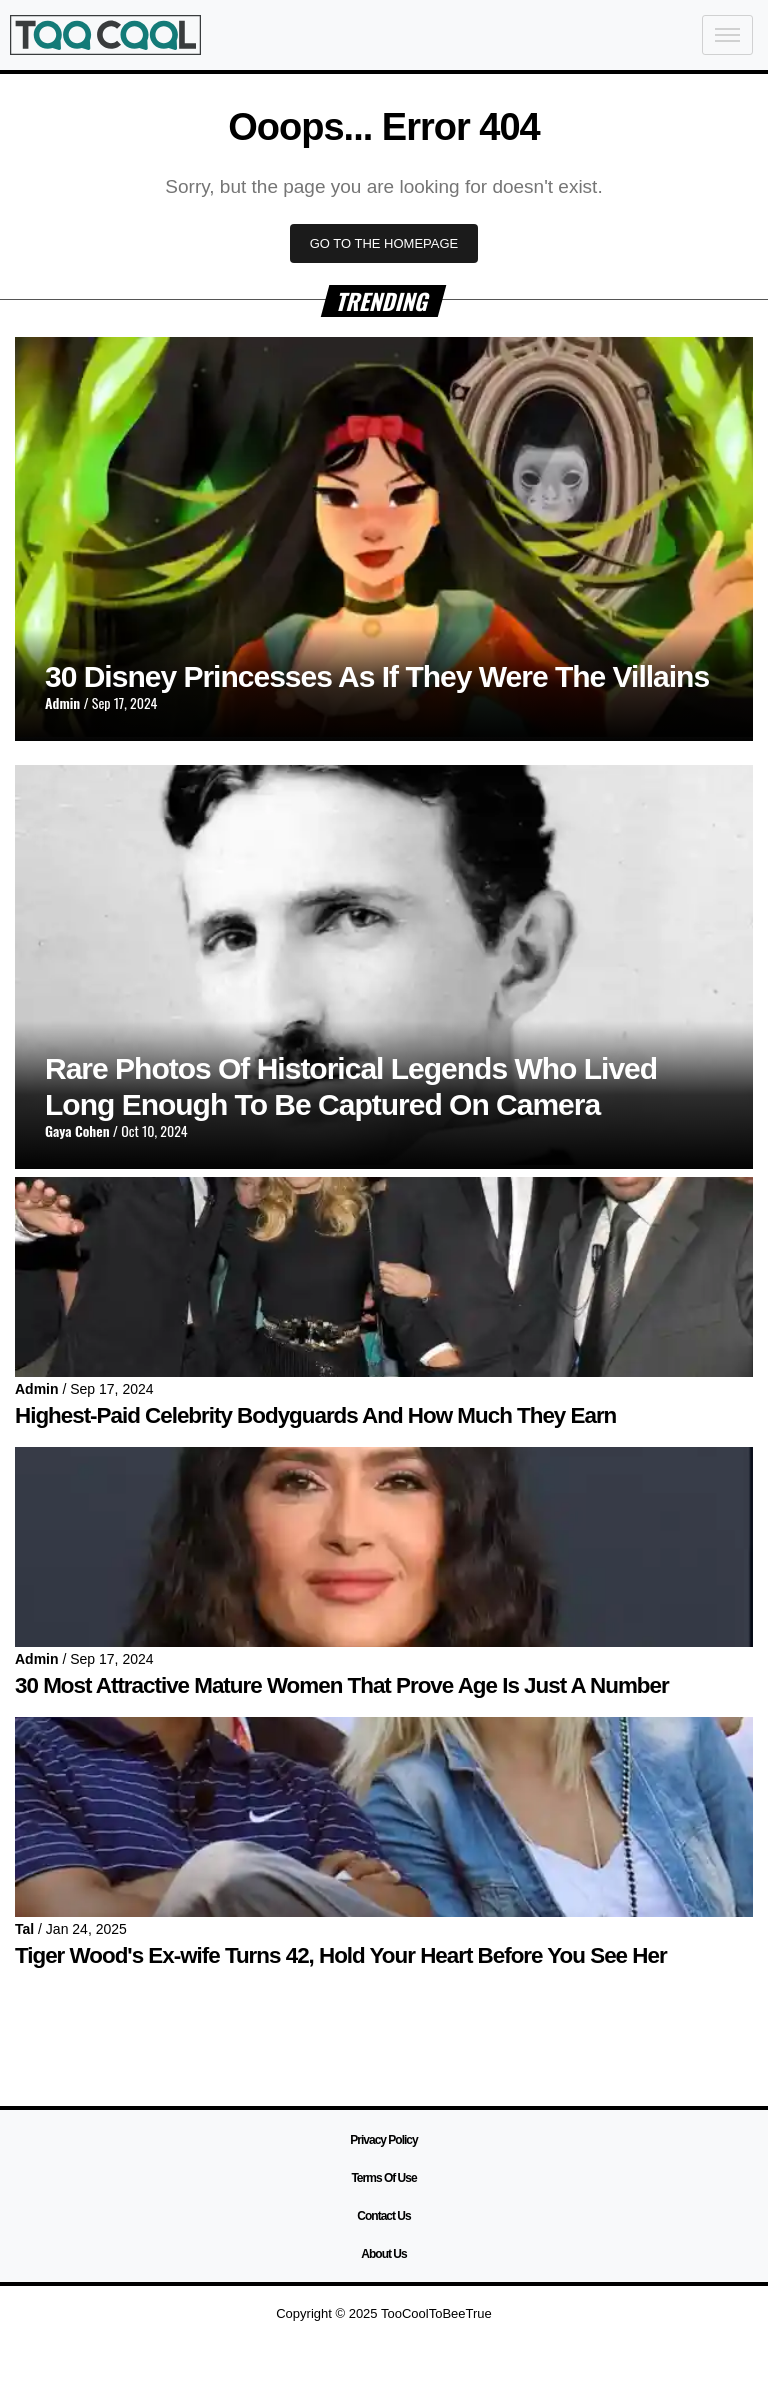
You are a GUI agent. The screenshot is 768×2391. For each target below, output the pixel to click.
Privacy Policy (383, 2140)
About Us (383, 2254)
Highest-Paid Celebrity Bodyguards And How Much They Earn (315, 1415)
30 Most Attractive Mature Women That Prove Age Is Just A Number (342, 1685)
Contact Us (383, 2216)
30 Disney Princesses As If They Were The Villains (377, 676)
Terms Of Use (383, 2178)
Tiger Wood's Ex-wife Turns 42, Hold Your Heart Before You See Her (341, 1955)
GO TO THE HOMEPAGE (384, 243)
